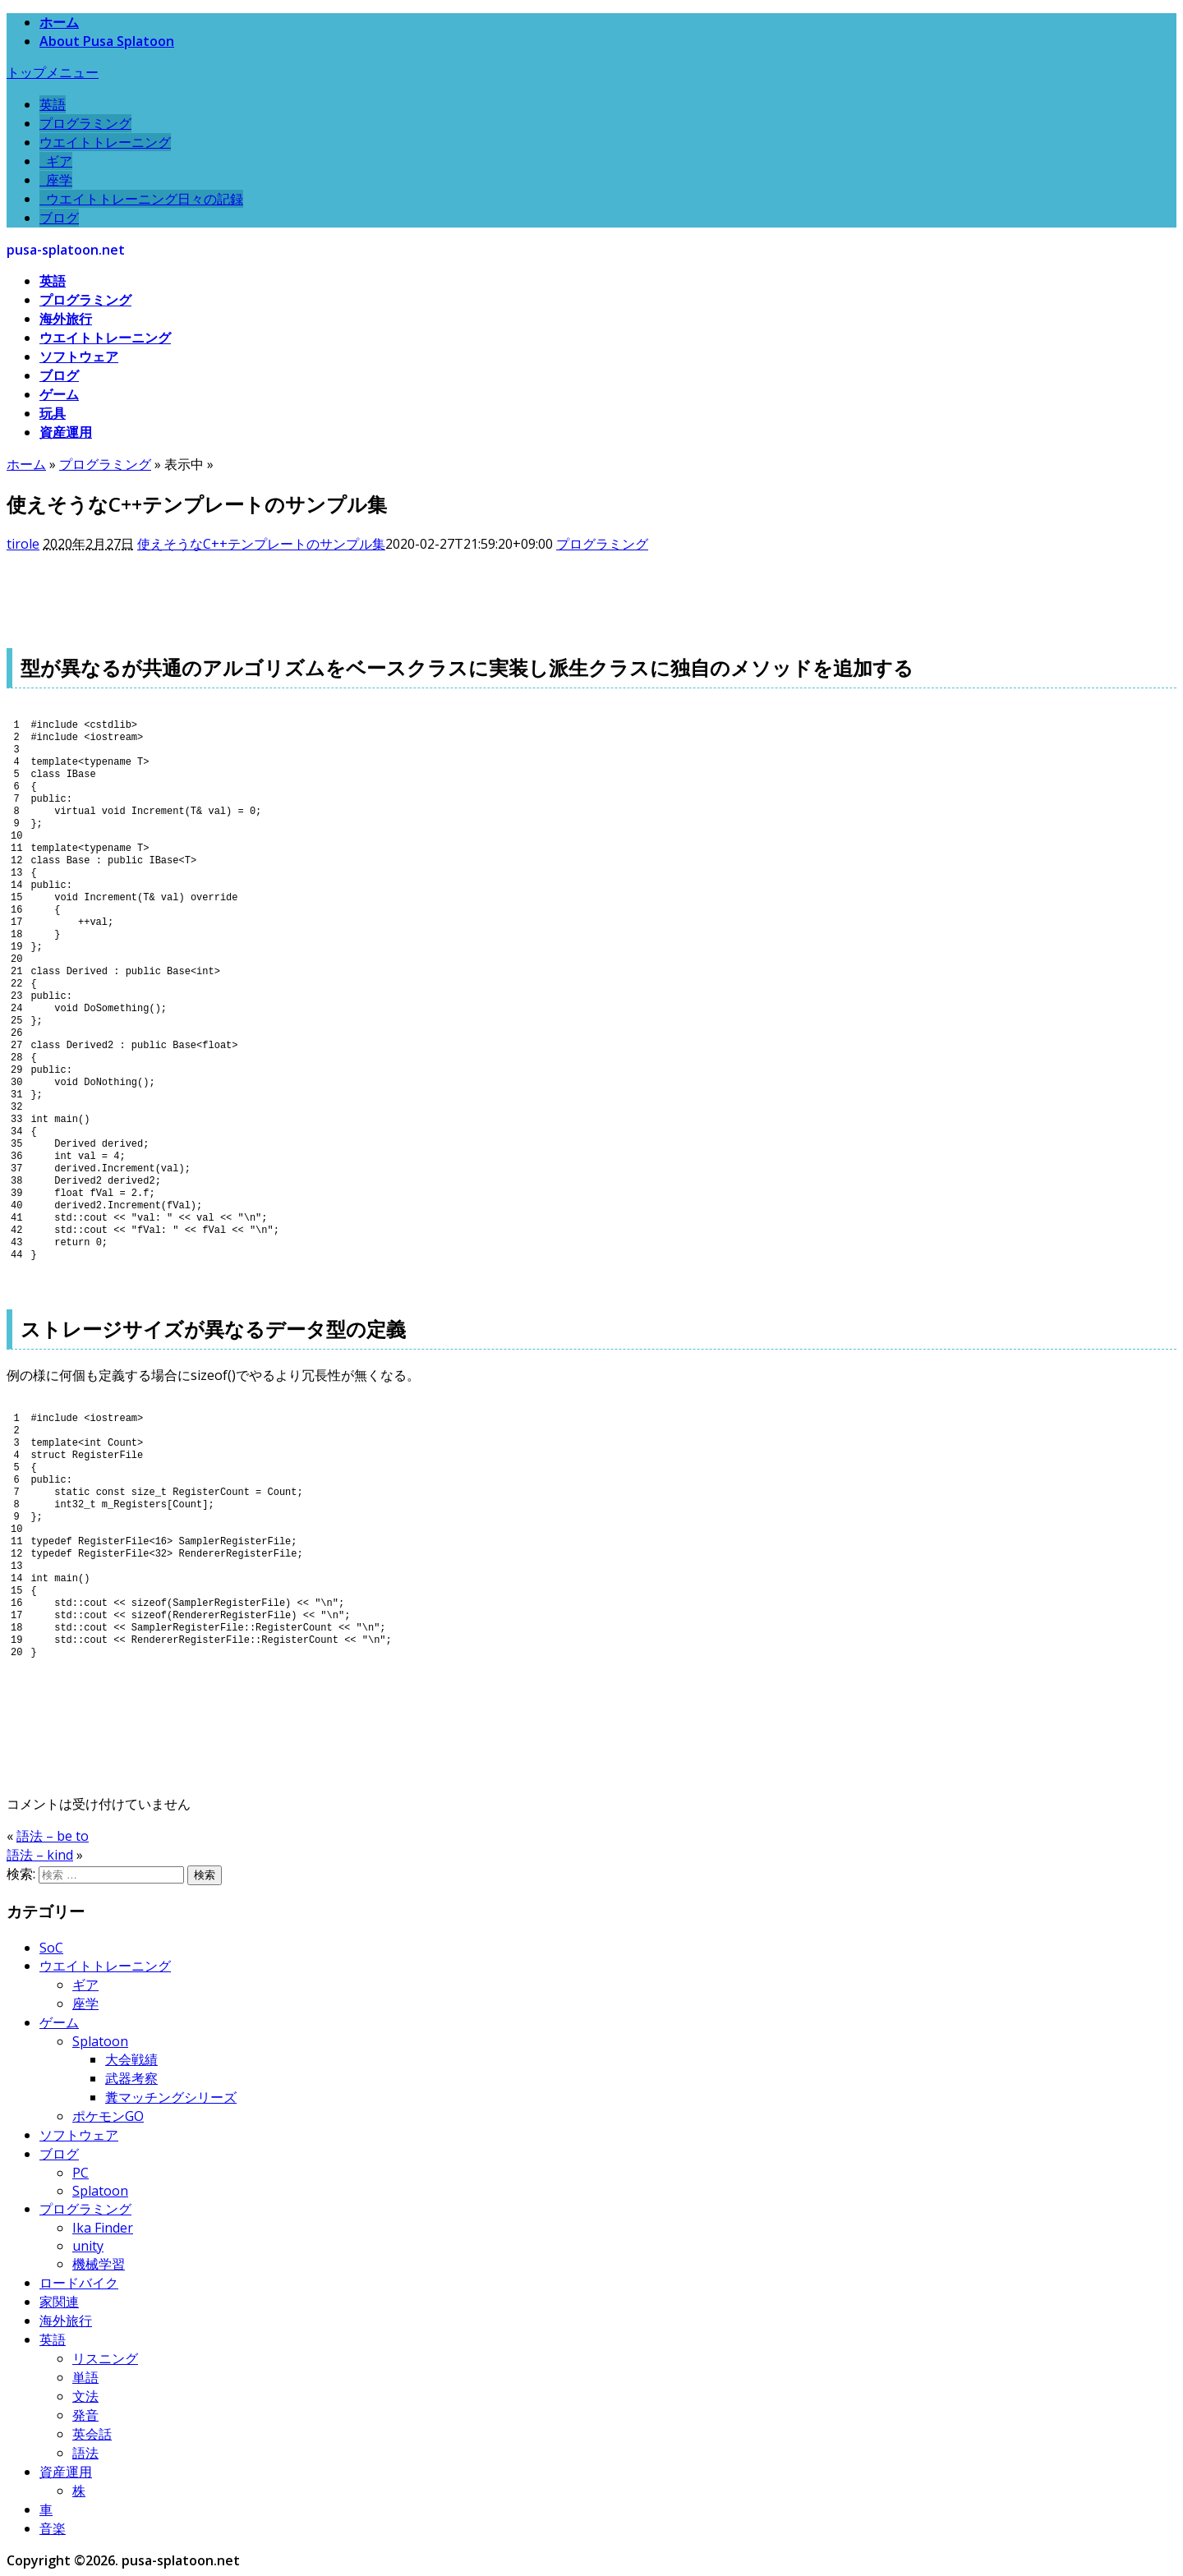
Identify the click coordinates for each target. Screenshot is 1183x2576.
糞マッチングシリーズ (171, 2097)
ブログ (59, 218)
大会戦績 (131, 2059)
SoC (51, 1948)
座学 (55, 180)
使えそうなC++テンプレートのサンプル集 (261, 544)
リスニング (105, 2358)
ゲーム (59, 394)
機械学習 (98, 2264)
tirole (23, 544)
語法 (85, 2453)
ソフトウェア (78, 356)
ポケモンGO (108, 2116)
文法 (85, 2396)
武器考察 (131, 2078)
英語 (52, 104)
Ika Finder (102, 2228)
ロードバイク (78, 2283)
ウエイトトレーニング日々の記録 (141, 199)
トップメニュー (53, 72)
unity (88, 2246)
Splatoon (100, 2041)
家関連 (59, 2302)
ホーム (59, 22)
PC (80, 2173)
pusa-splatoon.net (66, 250)
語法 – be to (52, 1836)
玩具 (52, 413)
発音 (85, 2415)
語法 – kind (40, 1855)
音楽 (52, 2528)
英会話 (92, 2434)
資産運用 (65, 432)
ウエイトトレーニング (105, 142)
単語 (85, 2377)
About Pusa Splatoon (106, 41)
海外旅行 (65, 319)
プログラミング (85, 123)
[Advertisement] (306, 591)
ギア (55, 161)
